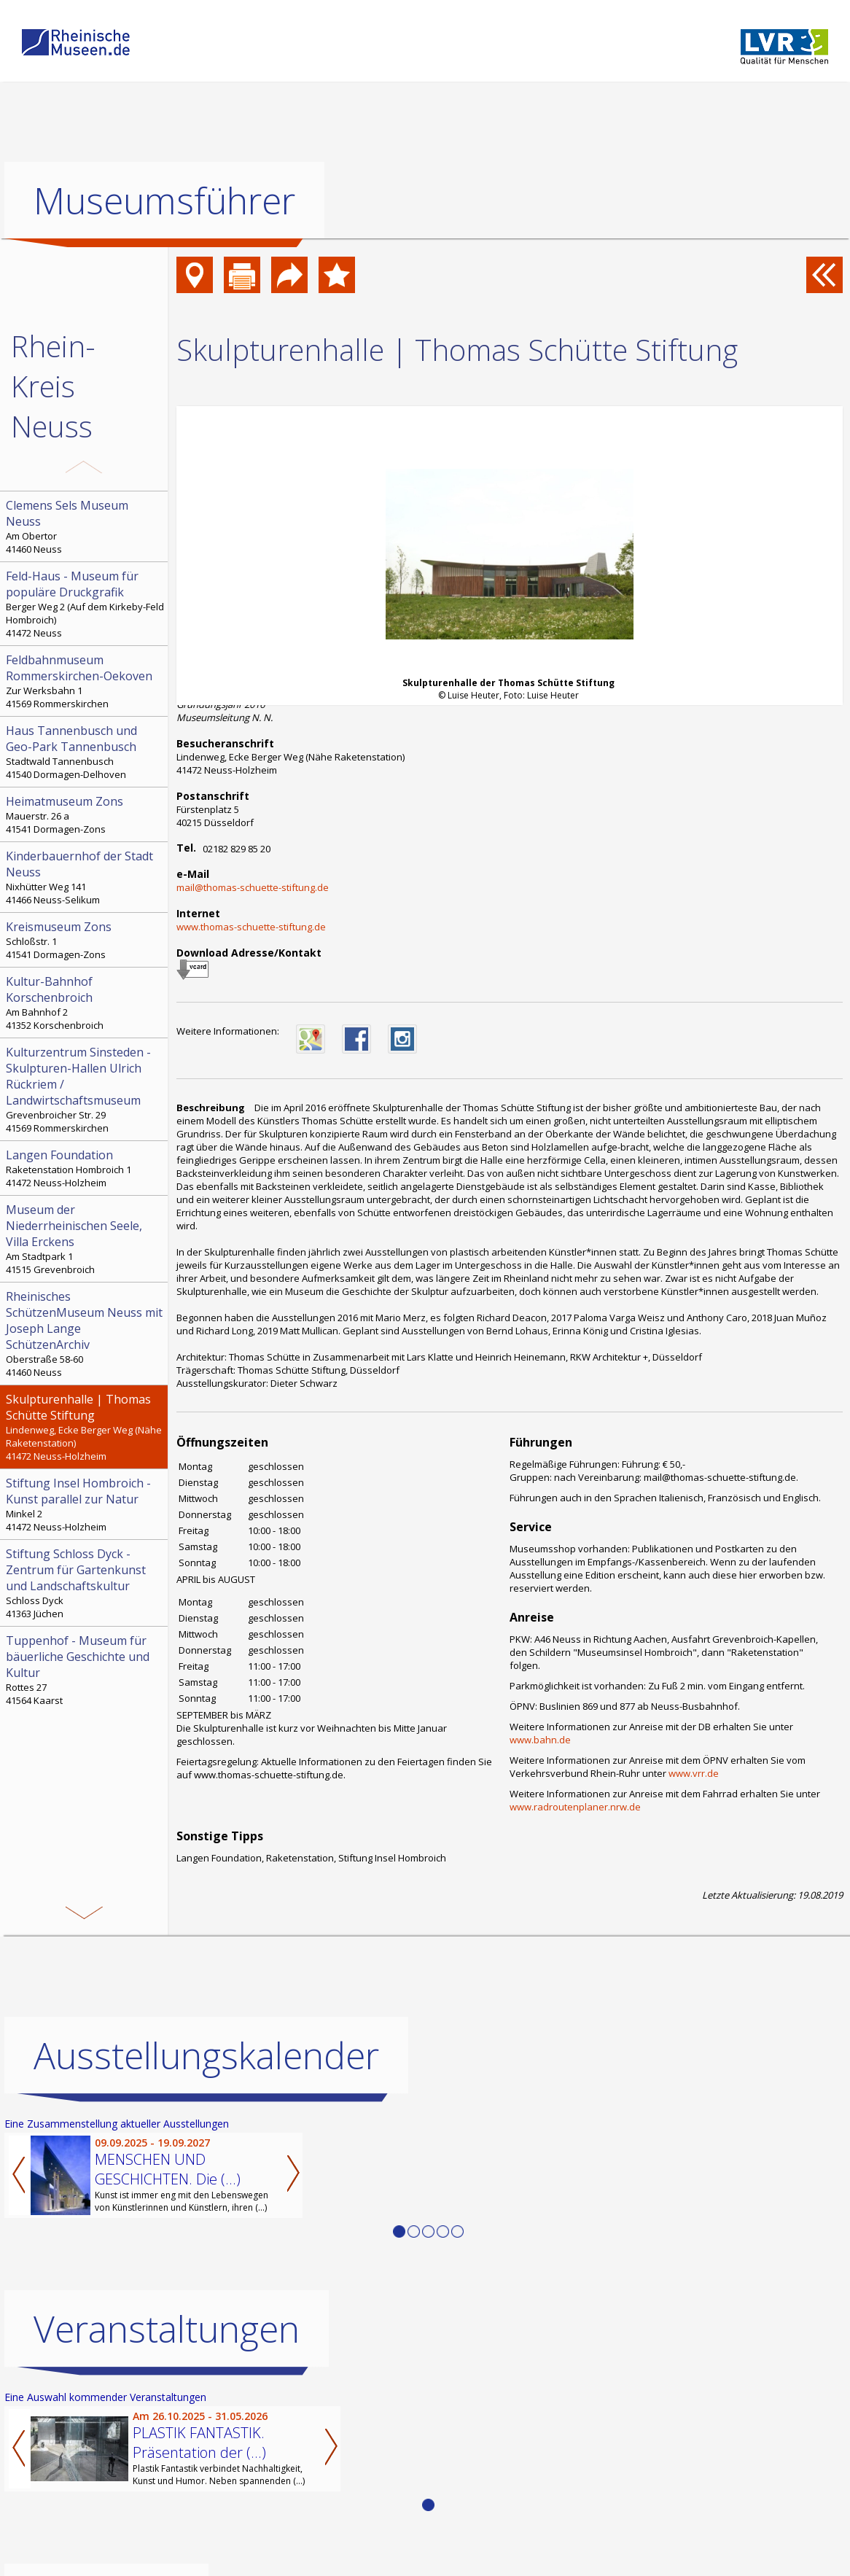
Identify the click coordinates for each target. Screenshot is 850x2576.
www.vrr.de (693, 1773)
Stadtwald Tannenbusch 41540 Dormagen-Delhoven (85, 752)
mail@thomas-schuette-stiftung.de (252, 887)
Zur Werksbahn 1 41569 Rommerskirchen (85, 681)
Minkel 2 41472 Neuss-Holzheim (85, 1504)
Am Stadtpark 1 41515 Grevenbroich (85, 1239)
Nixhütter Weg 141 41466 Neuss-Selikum (85, 877)
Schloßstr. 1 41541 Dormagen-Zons (85, 940)
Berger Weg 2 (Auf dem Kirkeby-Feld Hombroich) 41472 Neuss (85, 603)
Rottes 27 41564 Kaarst (85, 1670)
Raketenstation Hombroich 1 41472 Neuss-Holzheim (85, 1168)
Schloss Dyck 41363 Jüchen (85, 1583)
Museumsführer (164, 200)
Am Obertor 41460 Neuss (85, 526)
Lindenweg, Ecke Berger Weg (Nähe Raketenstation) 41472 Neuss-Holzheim (85, 1427)
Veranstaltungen (167, 2329)
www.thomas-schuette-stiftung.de (251, 926)
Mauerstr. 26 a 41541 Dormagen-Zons (85, 814)
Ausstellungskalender (206, 2055)
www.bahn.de (540, 1739)
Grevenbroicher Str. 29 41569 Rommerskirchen (85, 1089)
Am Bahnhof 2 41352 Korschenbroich (85, 1002)
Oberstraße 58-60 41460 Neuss (85, 1333)
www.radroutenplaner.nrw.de (575, 1806)
